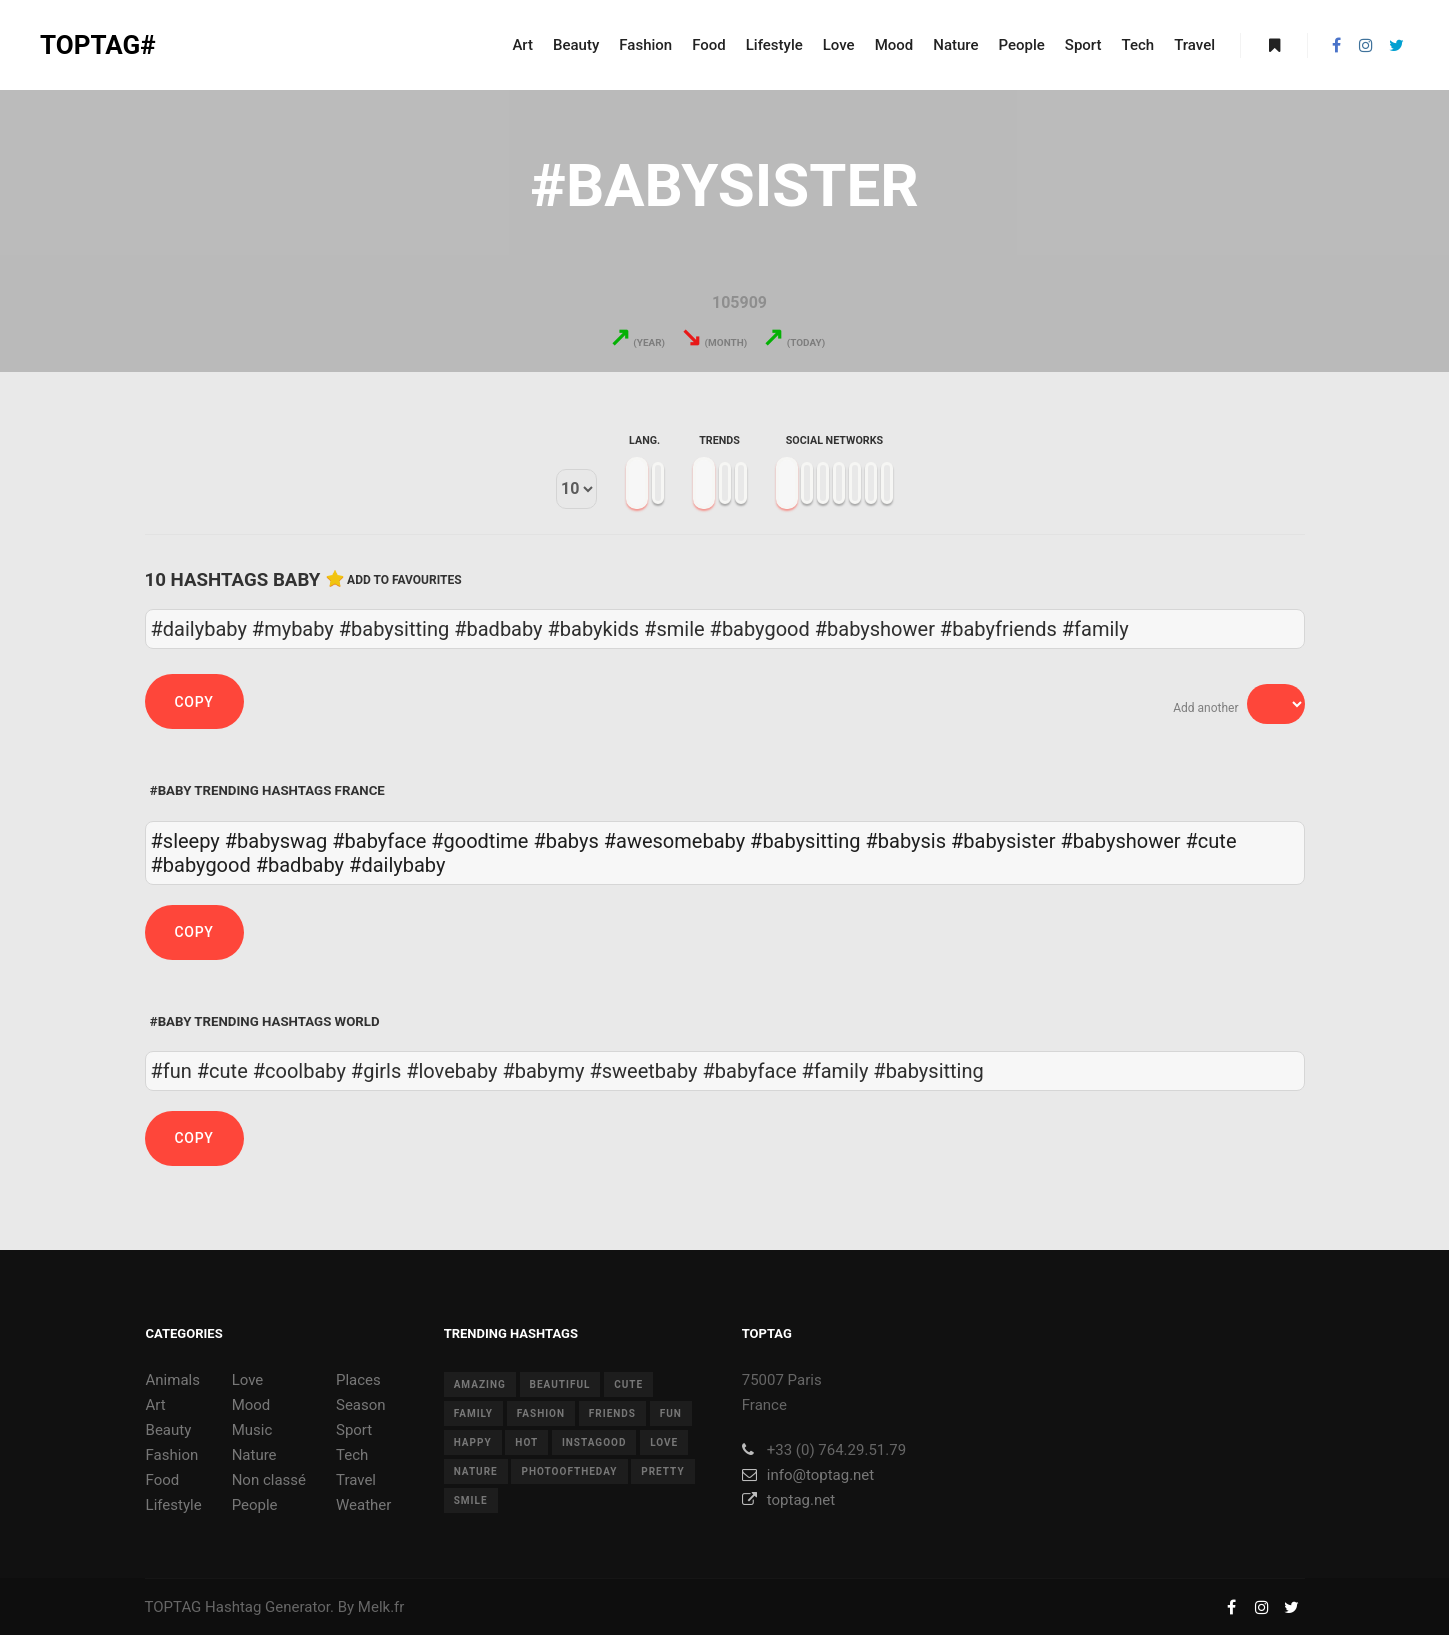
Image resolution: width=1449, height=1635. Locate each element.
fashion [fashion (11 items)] (541, 1413)
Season (361, 1405)
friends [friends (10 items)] (612, 1413)
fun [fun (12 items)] (671, 1413)
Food (163, 1480)
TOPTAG (173, 1607)
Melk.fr (381, 1607)
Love (248, 1380)
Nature (254, 1455)
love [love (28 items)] (664, 1442)
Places (358, 1380)
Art (156, 1405)
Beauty (169, 1430)
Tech (352, 1455)
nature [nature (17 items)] (476, 1471)
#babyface (379, 841)
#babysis (905, 841)
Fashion (172, 1455)
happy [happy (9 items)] (473, 1442)
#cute (1211, 841)
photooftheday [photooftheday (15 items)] (569, 1471)
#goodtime (479, 841)
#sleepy (185, 841)
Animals (173, 1380)
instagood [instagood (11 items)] (594, 1442)
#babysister (1003, 841)
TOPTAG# (98, 45)
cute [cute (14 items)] (628, 1384)
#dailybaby (397, 865)
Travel (356, 1480)
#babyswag (276, 841)
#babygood (201, 865)
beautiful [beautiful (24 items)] (560, 1384)
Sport (354, 1430)
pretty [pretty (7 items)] (662, 1471)
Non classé (269, 1480)
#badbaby (300, 865)
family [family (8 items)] (473, 1413)
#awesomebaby (674, 841)
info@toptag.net (808, 1475)
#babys (565, 841)
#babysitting (805, 841)
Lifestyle (174, 1505)
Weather (363, 1505)
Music (252, 1430)
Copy (194, 702)
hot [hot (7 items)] (526, 1442)
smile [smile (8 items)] (471, 1500)
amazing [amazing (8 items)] (480, 1384)
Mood (251, 1405)
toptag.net (788, 1500)
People (255, 1505)
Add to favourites (404, 580)
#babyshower (1120, 841)
